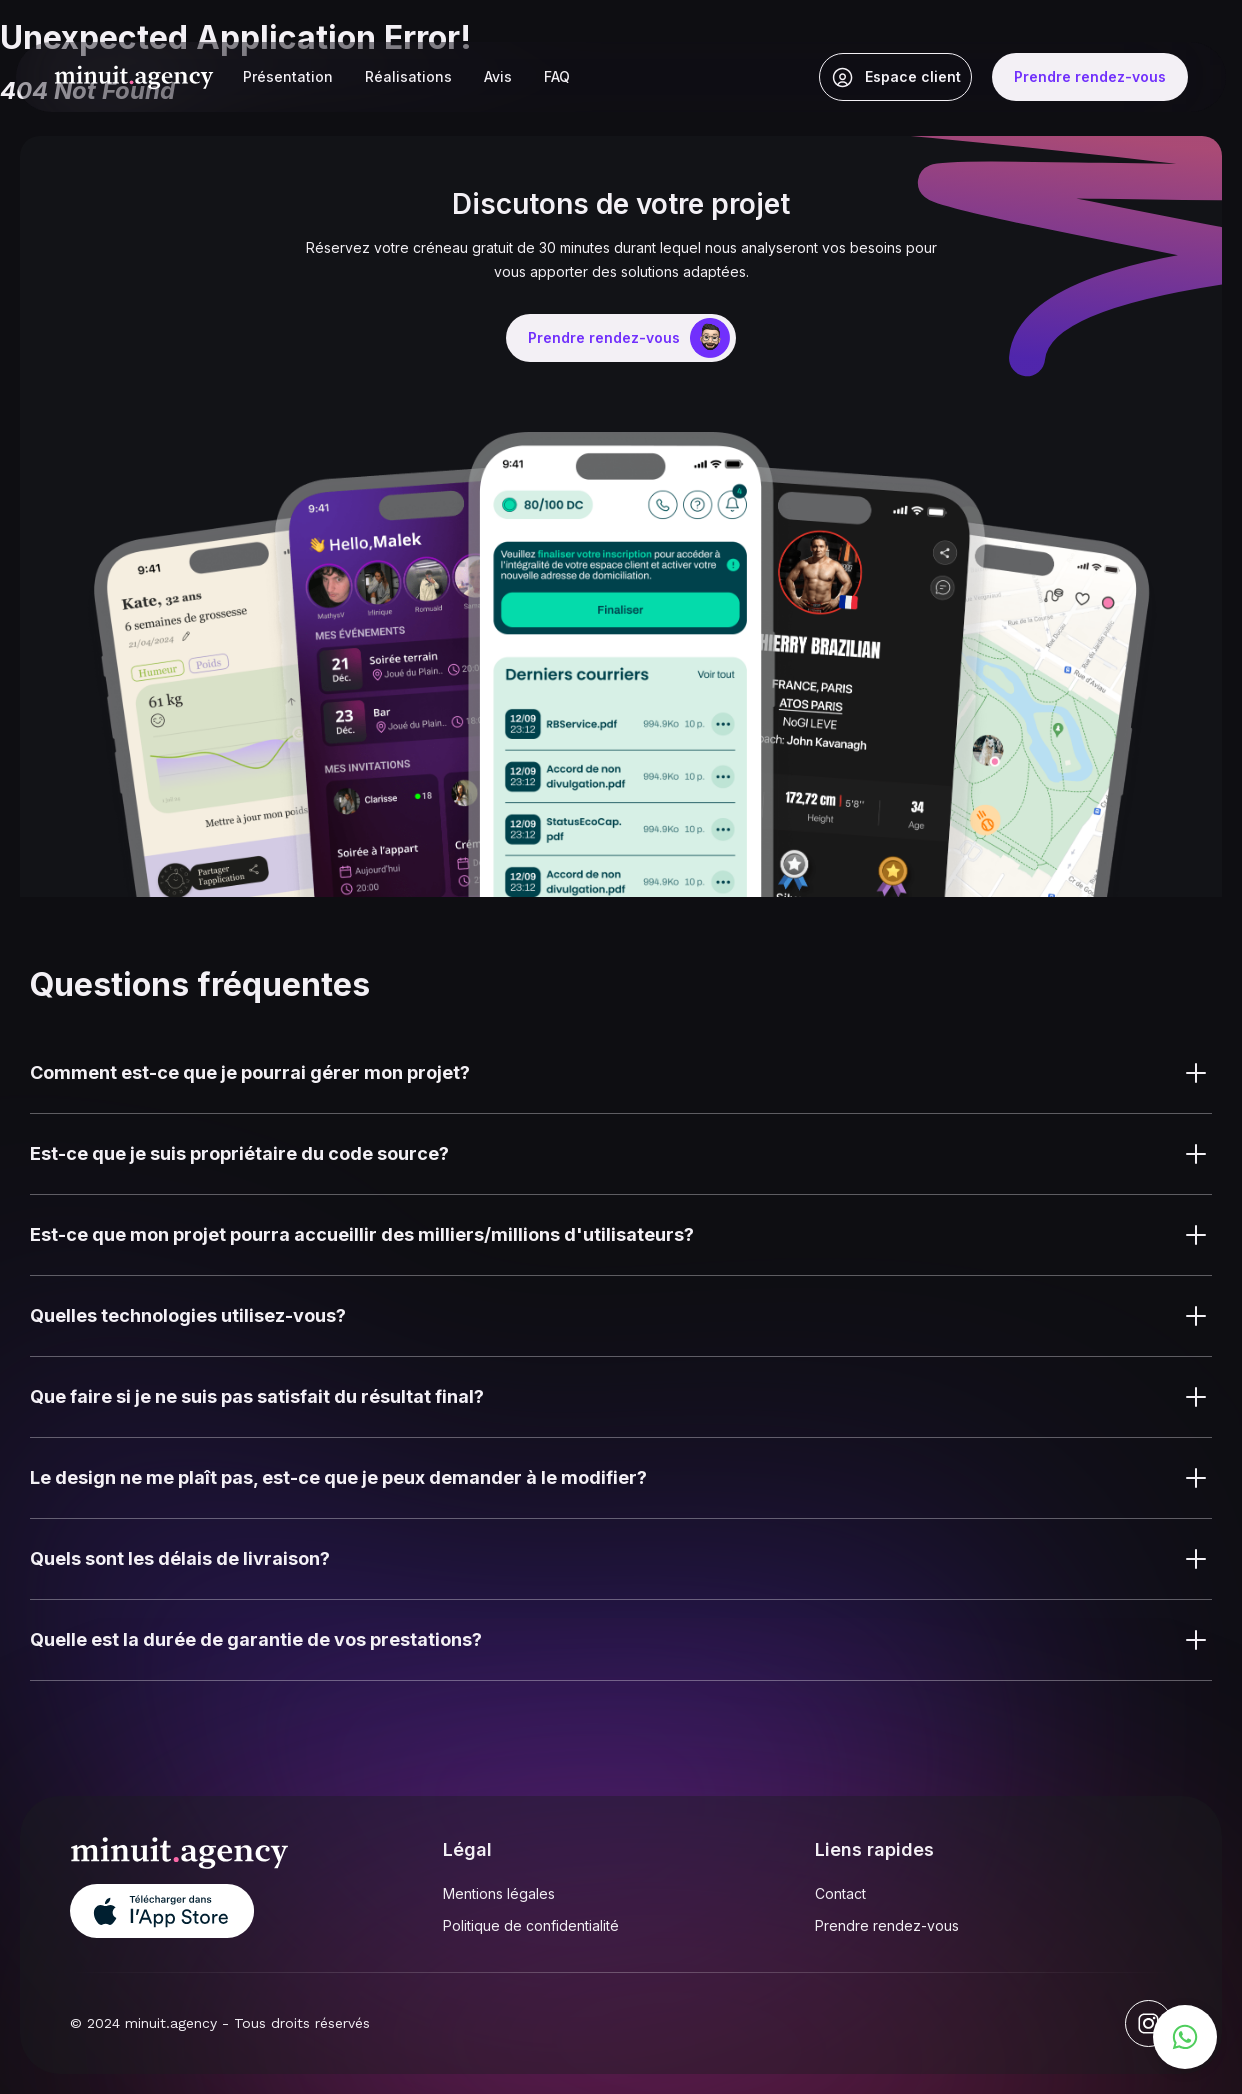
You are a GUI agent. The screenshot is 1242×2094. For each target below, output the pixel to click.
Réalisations (408, 76)
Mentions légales (499, 1893)
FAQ (557, 76)
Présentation (288, 76)
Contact (840, 1893)
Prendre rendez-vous (887, 1925)
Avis (498, 76)
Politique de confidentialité (531, 1925)
